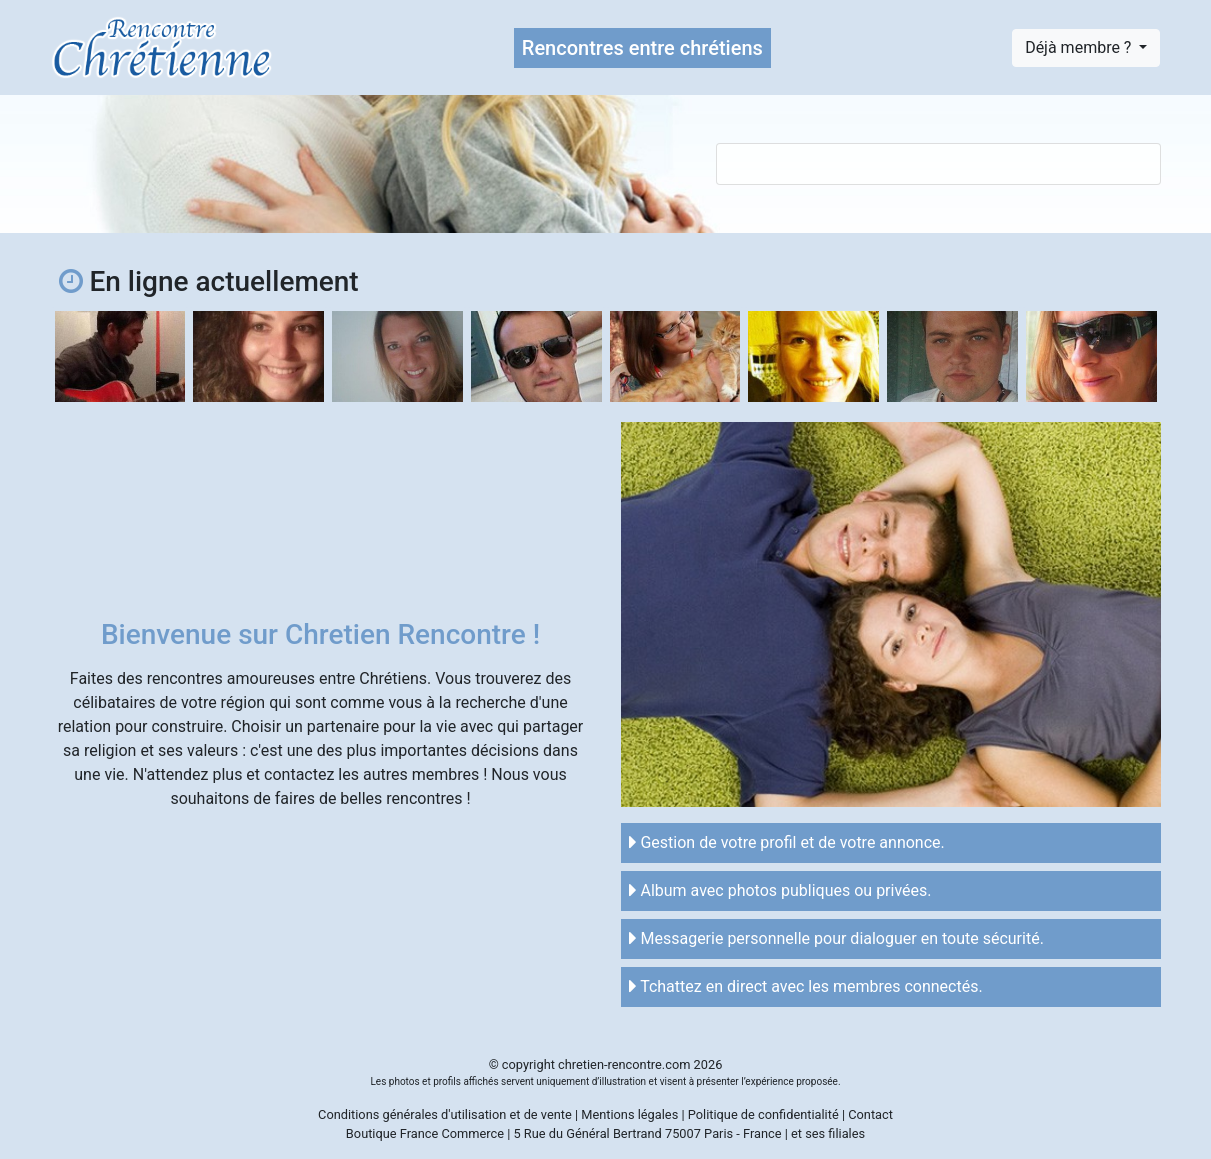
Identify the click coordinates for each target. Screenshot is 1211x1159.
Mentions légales (629, 1114)
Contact (870, 1114)
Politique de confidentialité (763, 1114)
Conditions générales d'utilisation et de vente (445, 1114)
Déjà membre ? (1080, 47)
